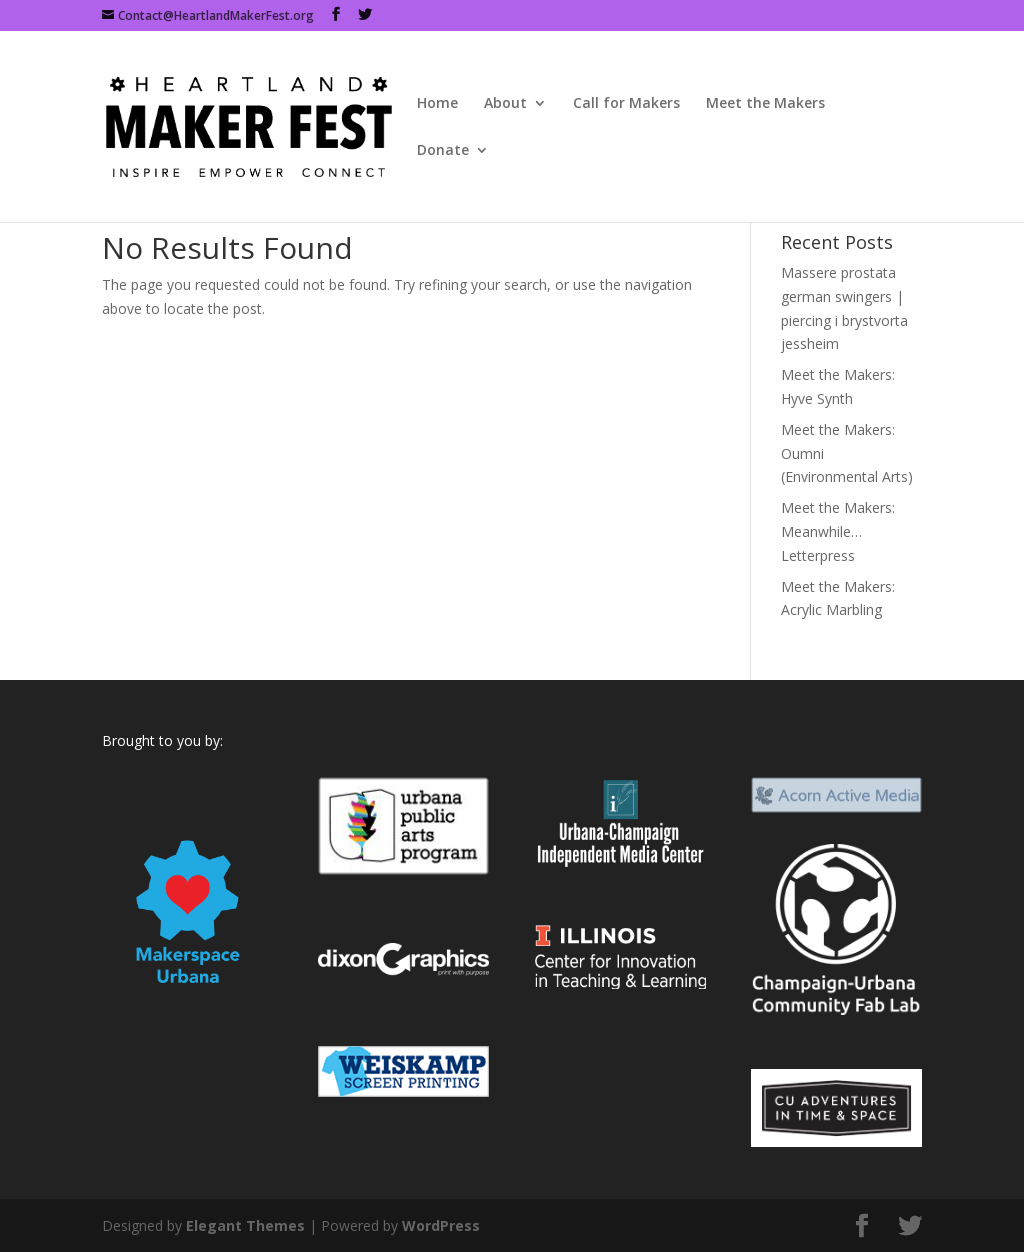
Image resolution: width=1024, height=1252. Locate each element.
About (505, 104)
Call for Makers (626, 104)
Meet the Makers (765, 104)
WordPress (441, 1225)
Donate (443, 151)
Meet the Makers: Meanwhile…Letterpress (838, 531)
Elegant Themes (245, 1225)
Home (437, 104)
